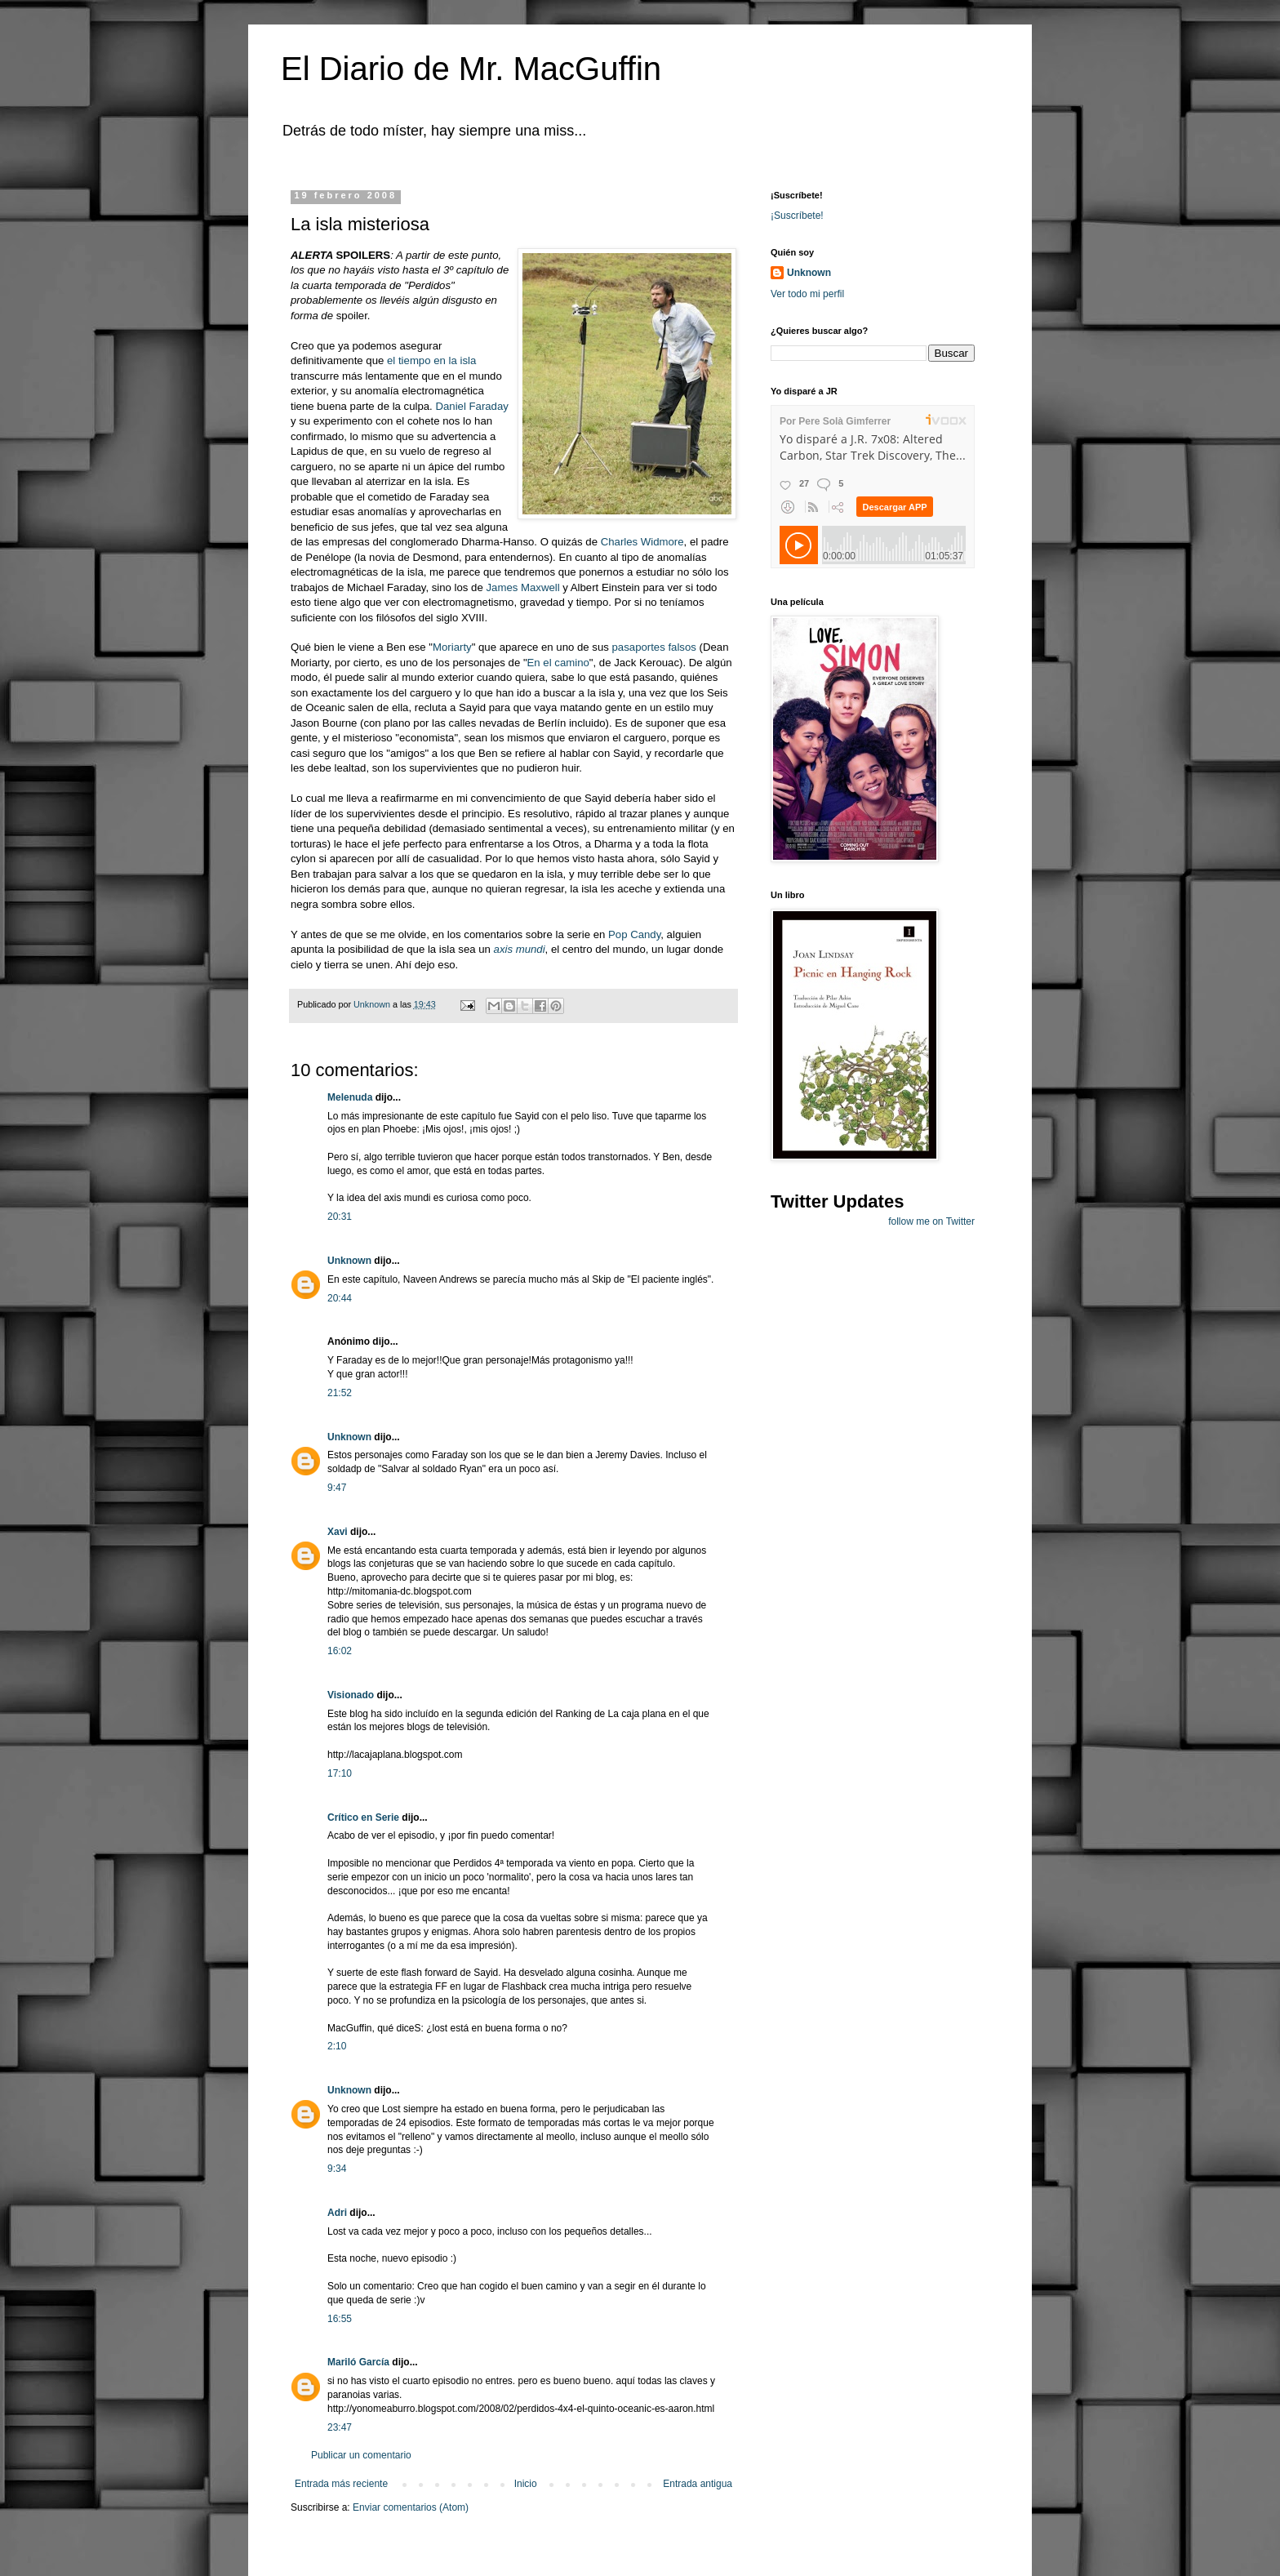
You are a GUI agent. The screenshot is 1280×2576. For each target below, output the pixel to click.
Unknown (349, 1260)
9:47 (336, 1487)
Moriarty (452, 647)
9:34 (336, 2168)
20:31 (339, 1216)
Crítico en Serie (363, 1817)
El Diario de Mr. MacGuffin (471, 69)
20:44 (339, 1298)
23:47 (339, 2427)
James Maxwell (522, 587)
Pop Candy (634, 934)
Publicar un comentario (361, 2455)
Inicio (525, 2483)
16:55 (339, 2319)
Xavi (337, 1531)
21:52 (339, 1393)
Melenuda (349, 1097)
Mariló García (358, 2362)
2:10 (336, 2046)
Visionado (350, 1695)
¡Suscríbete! (797, 215)
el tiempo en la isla (431, 360)
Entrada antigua (697, 2483)
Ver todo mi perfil (807, 294)
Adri (337, 2212)
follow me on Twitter (931, 1221)
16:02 (339, 1651)
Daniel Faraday (471, 406)
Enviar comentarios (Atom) (411, 2507)
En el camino (558, 662)
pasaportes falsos (654, 647)
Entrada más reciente (341, 2483)
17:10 (339, 1773)
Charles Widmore (642, 542)
